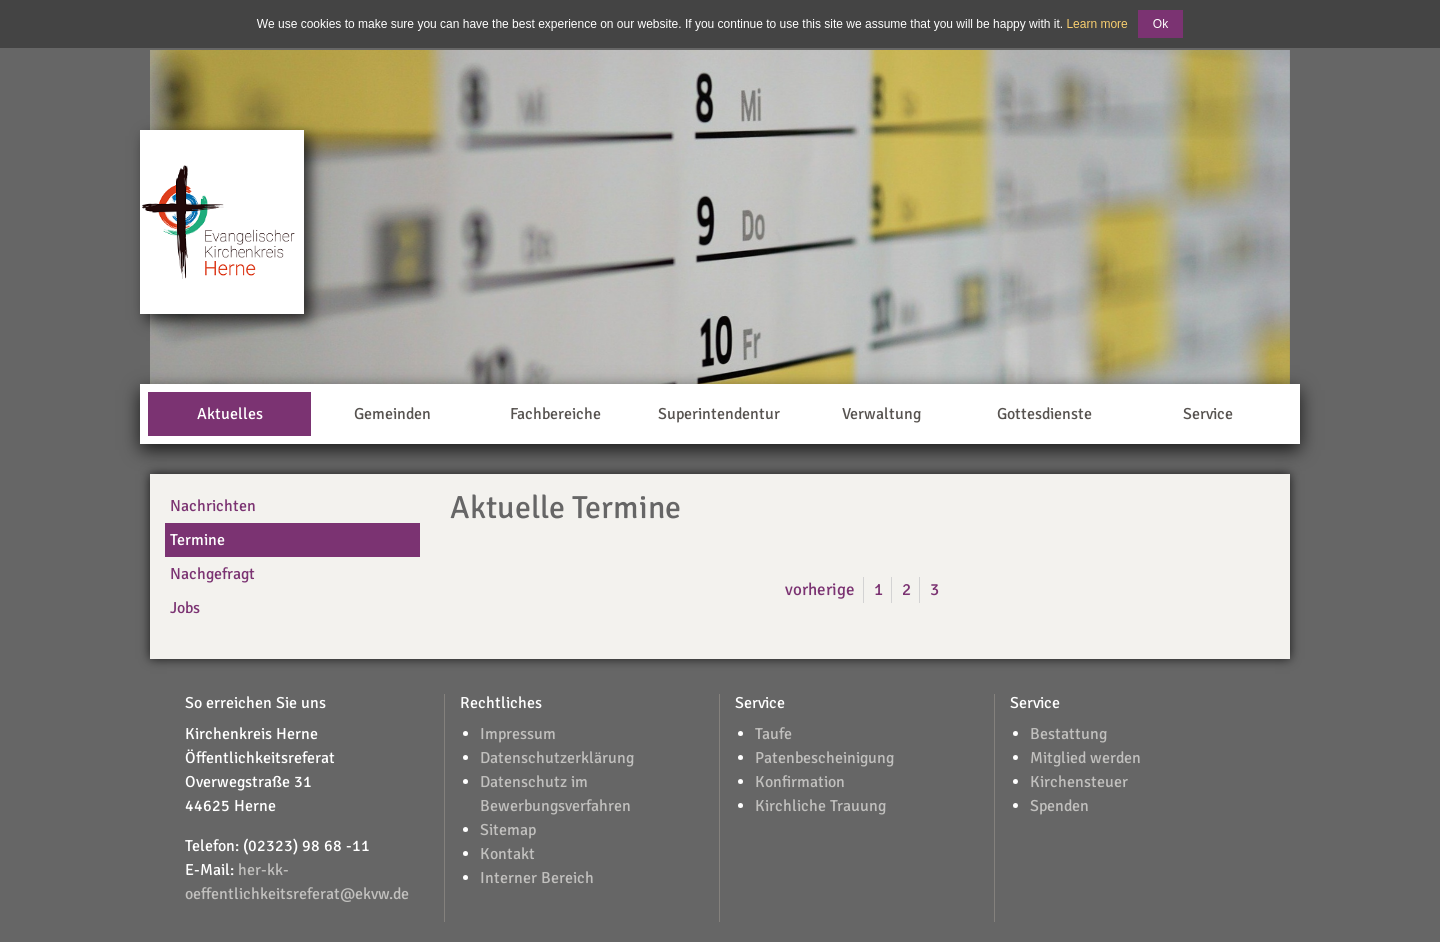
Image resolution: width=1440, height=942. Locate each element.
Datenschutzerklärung (557, 758)
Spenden (1059, 806)
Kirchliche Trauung (820, 806)
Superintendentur (719, 414)
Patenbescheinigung (824, 758)
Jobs (185, 608)
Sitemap (508, 830)
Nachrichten (213, 506)
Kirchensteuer (1079, 782)
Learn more (1096, 24)
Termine (197, 540)
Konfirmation (800, 782)
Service (1208, 414)
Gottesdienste (1044, 414)
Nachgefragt (212, 574)
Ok (1160, 24)
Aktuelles (230, 414)
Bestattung (1068, 734)
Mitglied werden (1085, 758)
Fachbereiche (555, 414)
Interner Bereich (537, 878)
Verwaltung (881, 414)
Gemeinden (392, 414)
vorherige (820, 589)
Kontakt (507, 854)
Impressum (518, 734)
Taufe (773, 734)
